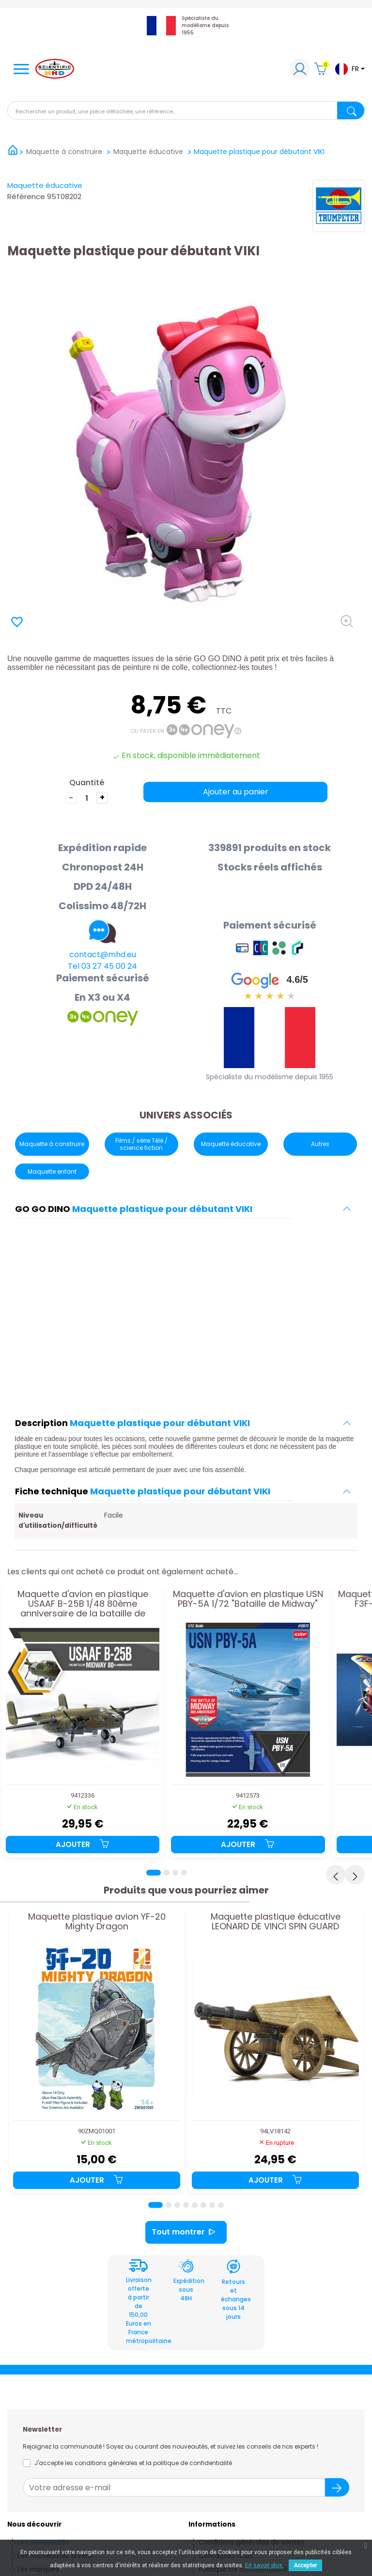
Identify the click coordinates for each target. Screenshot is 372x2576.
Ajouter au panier (235, 791)
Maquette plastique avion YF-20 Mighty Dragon (97, 1922)
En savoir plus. (264, 2565)
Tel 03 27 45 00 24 (102, 966)
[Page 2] (167, 1873)
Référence (26, 196)
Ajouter (83, 1844)
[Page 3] (175, 1873)
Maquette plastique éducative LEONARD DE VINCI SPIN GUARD (276, 1922)
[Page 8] (221, 2205)
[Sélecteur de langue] (349, 69)
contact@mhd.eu (102, 954)
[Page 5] (195, 2205)
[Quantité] (86, 798)
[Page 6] (203, 2205)
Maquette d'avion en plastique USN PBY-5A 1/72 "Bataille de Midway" (248, 1599)
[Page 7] (212, 2205)
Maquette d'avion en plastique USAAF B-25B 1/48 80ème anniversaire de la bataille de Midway (82, 1603)
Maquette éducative (44, 185)
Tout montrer (186, 2232)
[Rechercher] (186, 110)
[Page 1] (153, 1873)
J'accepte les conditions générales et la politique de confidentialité (133, 2463)
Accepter (305, 2565)
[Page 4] (184, 1873)
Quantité (86, 782)
